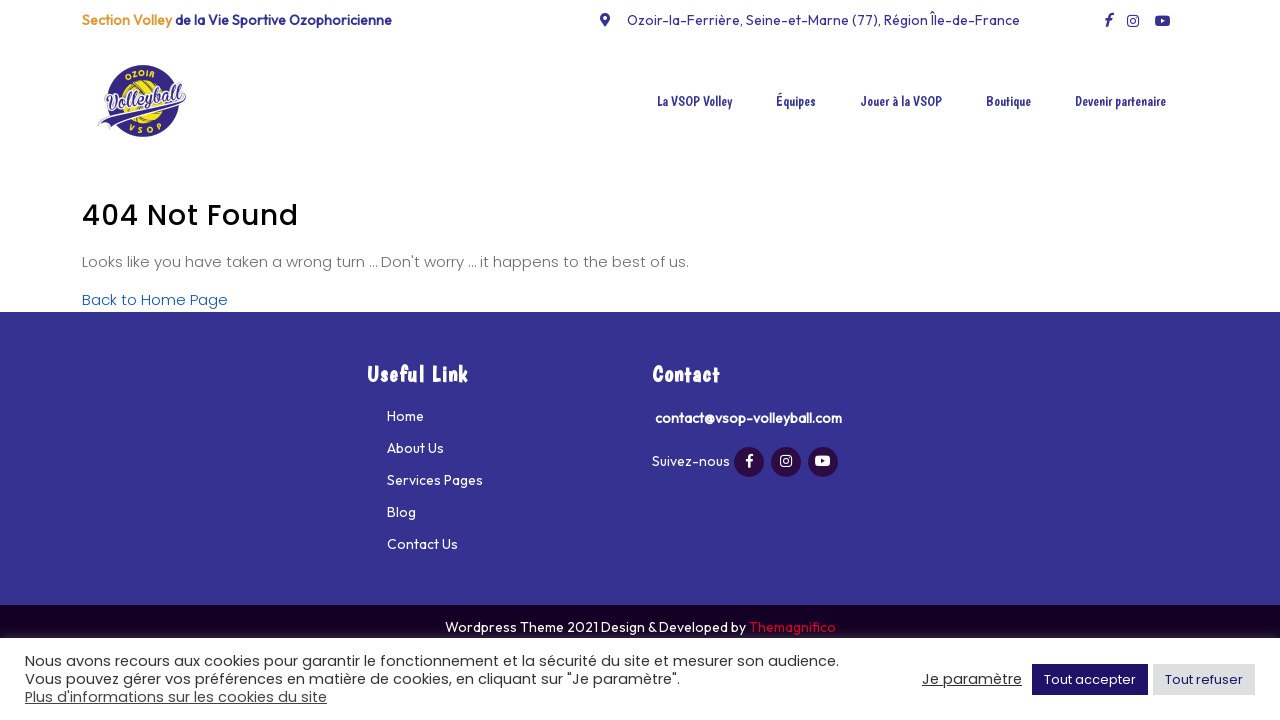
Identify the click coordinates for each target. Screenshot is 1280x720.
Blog (401, 512)
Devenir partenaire (1120, 101)
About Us (415, 448)
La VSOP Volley (694, 101)
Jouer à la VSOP (901, 101)
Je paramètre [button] (972, 679)
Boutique (1008, 101)
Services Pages (435, 480)
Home (405, 416)
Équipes (796, 101)
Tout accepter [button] (1090, 679)
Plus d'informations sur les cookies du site (176, 697)
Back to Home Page (155, 299)
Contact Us (422, 544)
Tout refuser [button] (1204, 679)
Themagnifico (791, 627)
